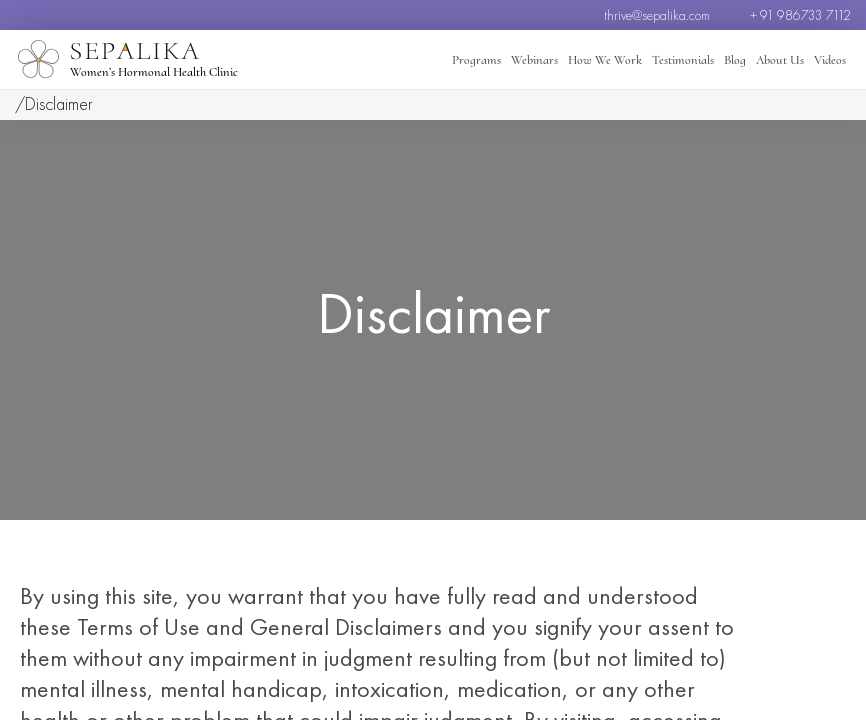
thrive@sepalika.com (657, 15)
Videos (830, 60)
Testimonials (683, 60)
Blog (735, 60)
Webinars (534, 60)
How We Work (605, 60)
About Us (780, 60)
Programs (476, 60)
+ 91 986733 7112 (800, 15)
